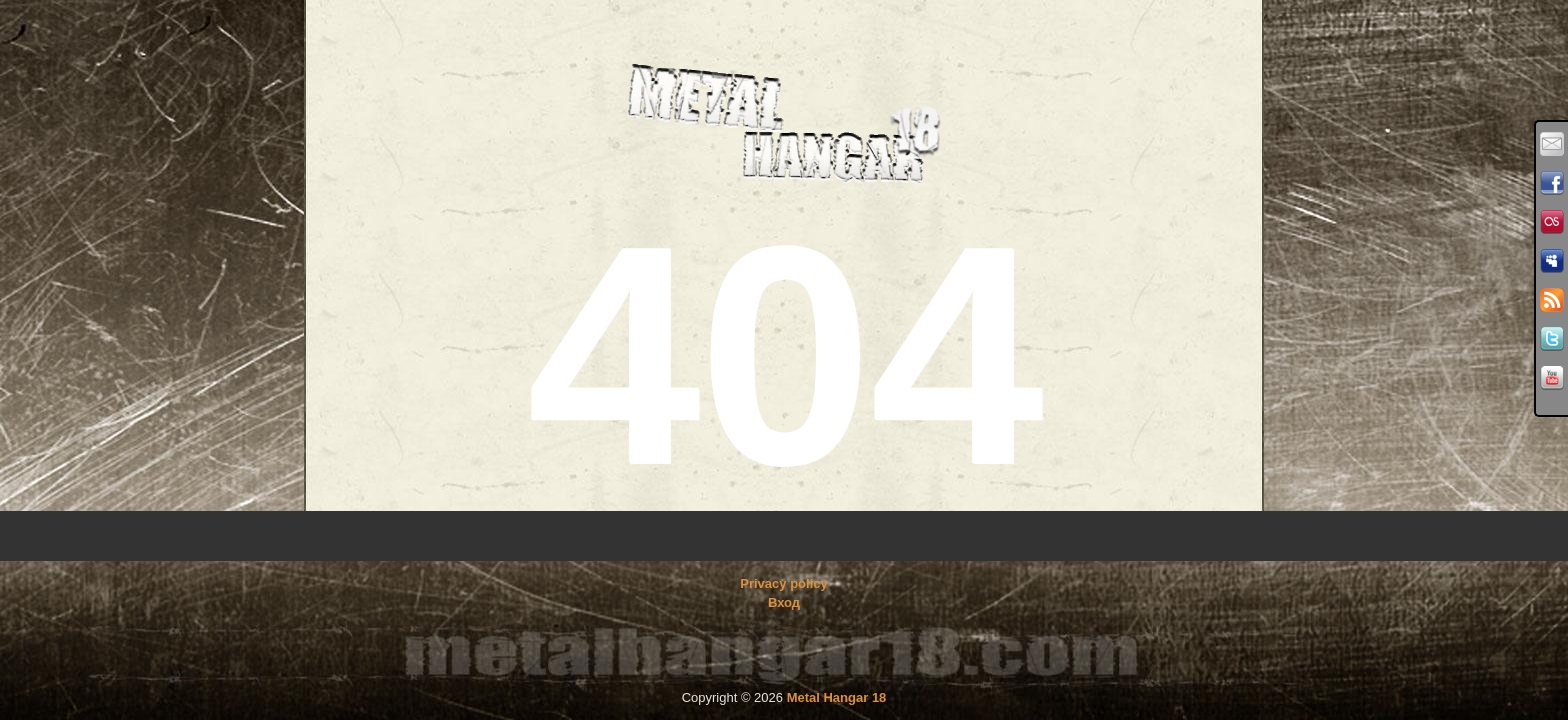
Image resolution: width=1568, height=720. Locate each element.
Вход (784, 602)
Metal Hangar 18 (837, 697)
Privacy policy (783, 583)
